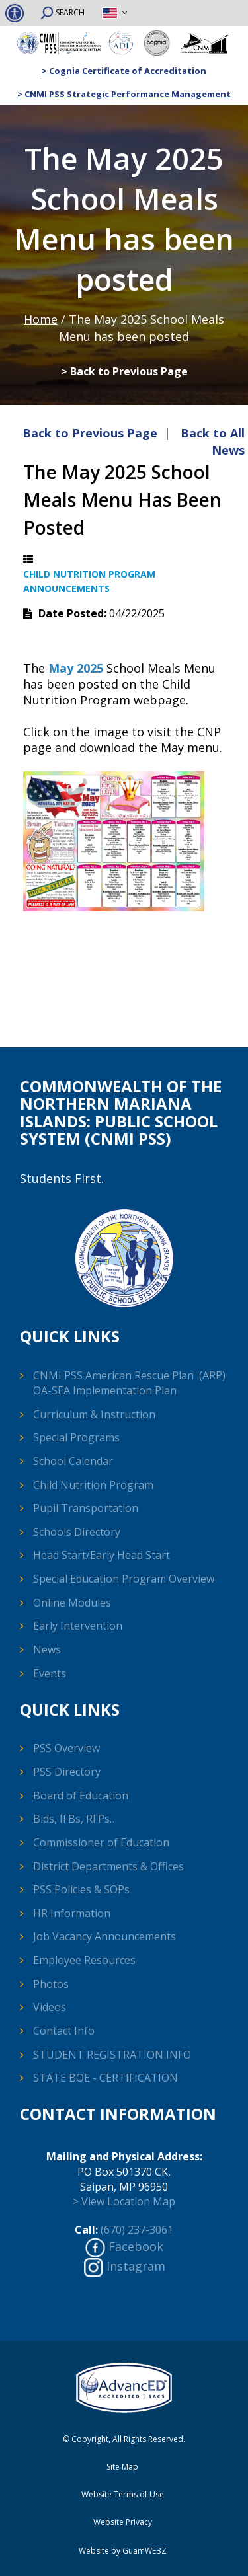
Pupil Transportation (85, 1508)
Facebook (135, 2246)
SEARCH (62, 13)
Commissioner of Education (101, 1842)
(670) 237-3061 (137, 2229)
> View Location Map (124, 2201)
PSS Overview (66, 1748)
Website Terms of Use (122, 2494)
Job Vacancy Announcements (104, 1936)
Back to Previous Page (89, 433)
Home (41, 319)
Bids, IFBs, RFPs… (75, 1818)
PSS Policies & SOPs (81, 1889)
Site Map (122, 2467)
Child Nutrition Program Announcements (89, 581)
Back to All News (213, 441)
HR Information (71, 1913)
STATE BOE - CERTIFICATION (105, 2077)
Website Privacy (122, 2522)
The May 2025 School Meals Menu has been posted (122, 499)
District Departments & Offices (108, 1866)
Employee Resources (84, 1960)
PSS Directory (67, 1771)
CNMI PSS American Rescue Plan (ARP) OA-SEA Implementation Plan (129, 1383)
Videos (49, 2007)
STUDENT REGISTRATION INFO (112, 2054)
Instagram (135, 2266)
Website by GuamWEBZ (123, 2551)
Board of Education (80, 1795)
